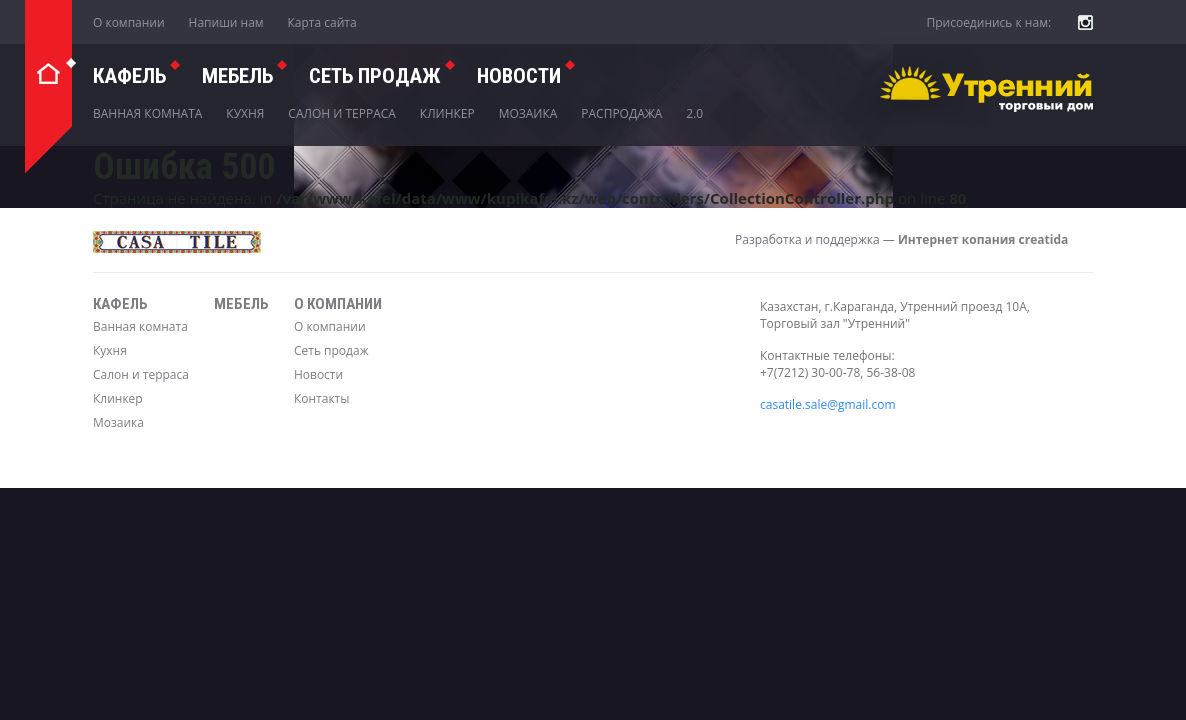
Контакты (322, 398)
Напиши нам (226, 22)
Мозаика (528, 113)
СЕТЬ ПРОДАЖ (375, 76)
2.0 (694, 113)
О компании (129, 22)
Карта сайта (322, 22)
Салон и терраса (342, 113)
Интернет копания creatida (983, 239)
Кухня (245, 113)
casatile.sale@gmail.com (828, 404)
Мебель (237, 76)
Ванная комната (147, 113)
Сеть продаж (331, 350)
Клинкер (447, 113)
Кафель (129, 76)
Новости (519, 76)
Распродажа (621, 113)
